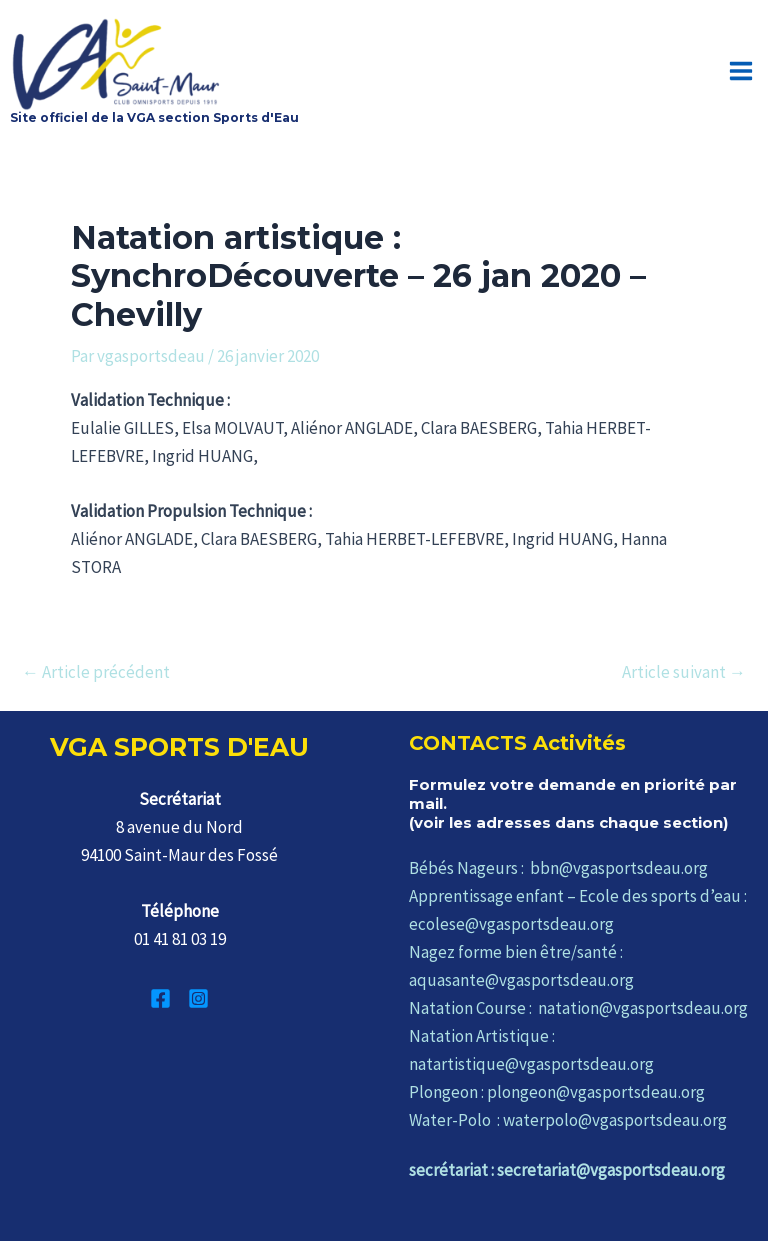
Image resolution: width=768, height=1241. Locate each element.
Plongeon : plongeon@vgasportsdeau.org (557, 1090)
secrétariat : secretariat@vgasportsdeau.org (567, 1168)
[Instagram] (198, 996)
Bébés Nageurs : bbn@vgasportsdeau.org (558, 866)
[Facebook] (160, 996)
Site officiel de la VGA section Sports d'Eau (154, 115)
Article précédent (96, 670)
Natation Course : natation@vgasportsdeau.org (578, 1006)
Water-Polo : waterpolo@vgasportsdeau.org (568, 1118)
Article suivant (684, 670)
